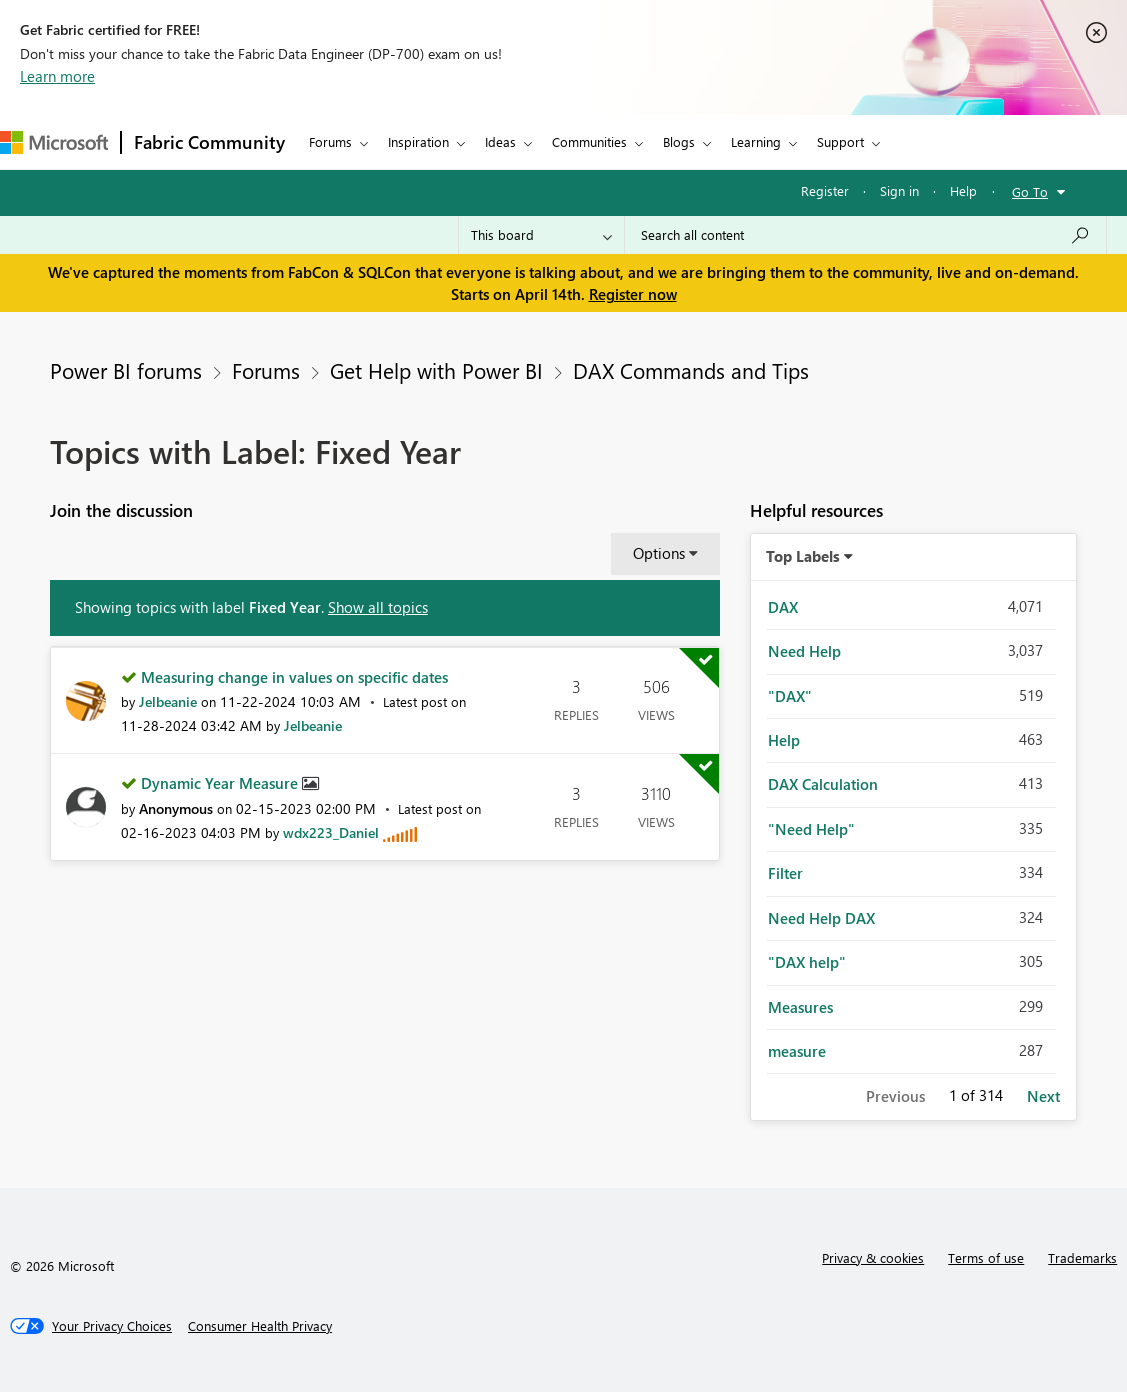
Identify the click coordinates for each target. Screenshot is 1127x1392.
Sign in (899, 190)
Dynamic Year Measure (221, 783)
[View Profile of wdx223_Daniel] (331, 832)
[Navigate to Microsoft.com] (54, 142)
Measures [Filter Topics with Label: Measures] (800, 1007)
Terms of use (986, 1257)
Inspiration (418, 141)
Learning (756, 141)
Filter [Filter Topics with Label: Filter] (785, 873)
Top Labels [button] (803, 556)
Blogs (679, 141)
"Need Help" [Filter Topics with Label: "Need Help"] (811, 829)
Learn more (57, 76)
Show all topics (378, 607)
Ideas (500, 141)
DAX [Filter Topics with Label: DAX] (783, 607)
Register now (633, 294)
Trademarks (1082, 1257)
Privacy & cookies (873, 1257)
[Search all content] (865, 235)
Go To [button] (1030, 191)
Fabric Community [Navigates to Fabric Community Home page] (209, 142)
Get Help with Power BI (436, 370)
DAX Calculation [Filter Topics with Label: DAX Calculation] (823, 784)
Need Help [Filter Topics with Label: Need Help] (804, 651)
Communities (589, 141)
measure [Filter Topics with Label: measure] (797, 1051)
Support (840, 141)
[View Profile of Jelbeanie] (168, 701)
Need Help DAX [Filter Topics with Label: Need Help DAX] (821, 918)
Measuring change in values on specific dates (294, 677)
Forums (330, 141)
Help (963, 190)
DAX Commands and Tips (691, 370)
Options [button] (659, 553)
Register (825, 190)
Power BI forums (126, 370)
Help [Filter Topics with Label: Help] (784, 740)
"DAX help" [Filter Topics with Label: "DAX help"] (807, 962)
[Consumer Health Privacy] (260, 1326)
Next (1043, 1096)
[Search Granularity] (541, 235)
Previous (895, 1096)
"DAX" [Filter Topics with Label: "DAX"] (790, 696)
